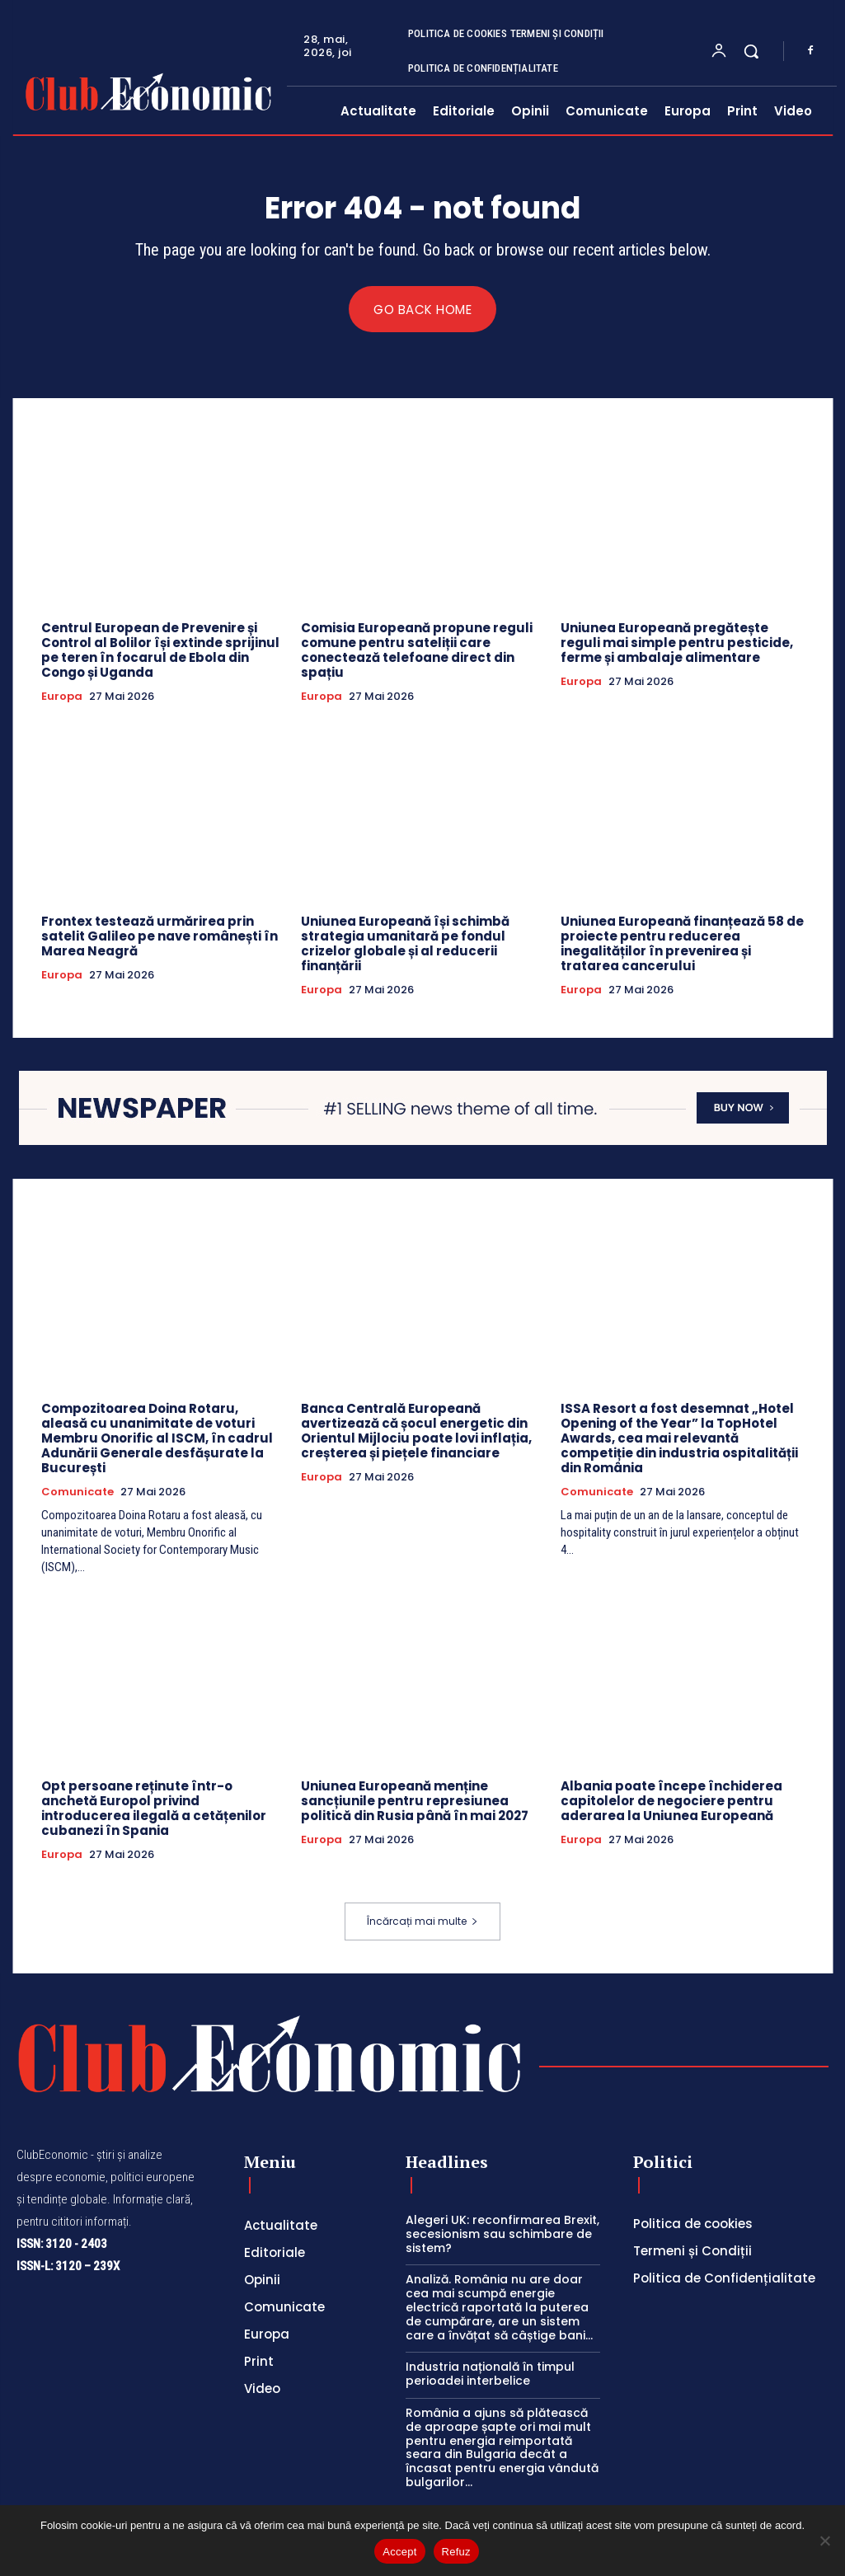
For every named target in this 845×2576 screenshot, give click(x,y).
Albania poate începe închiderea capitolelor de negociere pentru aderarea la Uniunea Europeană (671, 1801)
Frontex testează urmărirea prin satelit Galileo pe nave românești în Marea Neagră (159, 936)
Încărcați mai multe (422, 1922)
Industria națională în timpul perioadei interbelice (490, 2374)
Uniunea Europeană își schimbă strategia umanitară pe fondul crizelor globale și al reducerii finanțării (405, 944)
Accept (399, 2552)
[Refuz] (824, 2540)
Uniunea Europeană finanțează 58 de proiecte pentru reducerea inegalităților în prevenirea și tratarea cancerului (682, 944)
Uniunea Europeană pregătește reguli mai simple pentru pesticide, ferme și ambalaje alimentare (677, 643)
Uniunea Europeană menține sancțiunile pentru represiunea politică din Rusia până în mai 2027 (414, 1801)
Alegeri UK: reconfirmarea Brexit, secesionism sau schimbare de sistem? (502, 2234)
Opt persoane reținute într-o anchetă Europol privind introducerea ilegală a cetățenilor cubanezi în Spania (153, 1809)
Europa (61, 697)
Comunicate (77, 1492)
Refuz (456, 2552)
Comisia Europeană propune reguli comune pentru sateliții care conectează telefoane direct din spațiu (417, 651)
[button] (751, 51)
